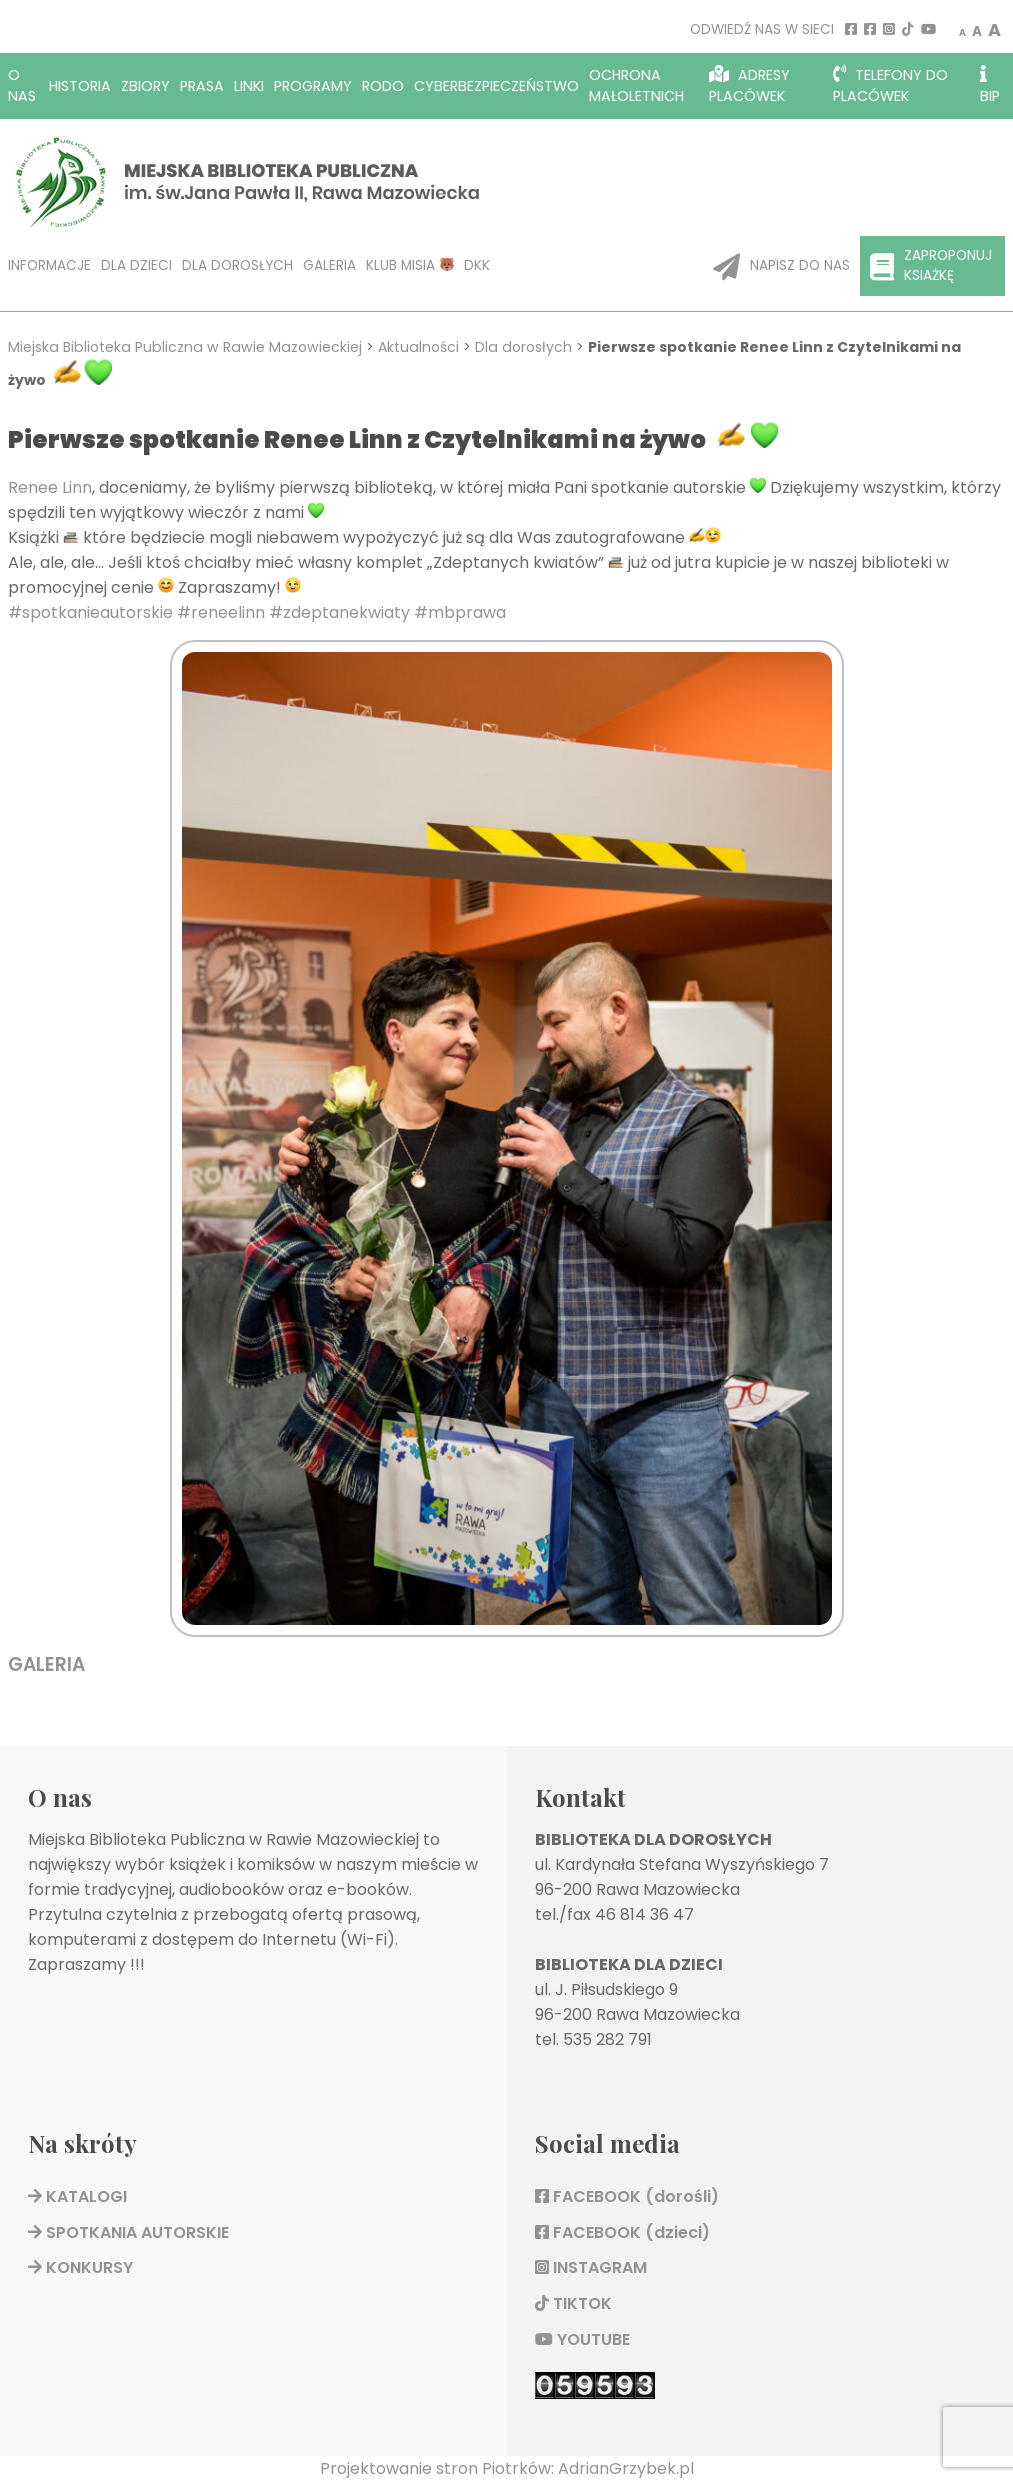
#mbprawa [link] (460, 612)
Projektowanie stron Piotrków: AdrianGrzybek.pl (507, 2468)
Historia (80, 86)
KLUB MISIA (410, 265)
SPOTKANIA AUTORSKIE (128, 2232)
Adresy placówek (749, 85)
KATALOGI (77, 2196)
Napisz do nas (781, 266)
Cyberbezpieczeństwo (496, 86)
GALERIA (46, 1664)
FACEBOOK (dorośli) (627, 2196)
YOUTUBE (582, 2339)
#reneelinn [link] (221, 612)
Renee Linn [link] (50, 487)
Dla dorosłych (237, 265)
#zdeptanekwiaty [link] (339, 612)
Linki (249, 86)
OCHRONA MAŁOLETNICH (636, 85)
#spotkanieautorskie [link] (90, 612)
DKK (477, 265)
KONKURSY (80, 2267)
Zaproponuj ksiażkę (931, 265)
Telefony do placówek (890, 85)
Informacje (49, 265)
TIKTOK (573, 2303)
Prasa (202, 86)
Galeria (329, 265)
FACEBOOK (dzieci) (622, 2232)
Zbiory (145, 86)
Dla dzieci (136, 265)
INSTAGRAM (591, 2267)
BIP (990, 85)
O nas (22, 85)
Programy (313, 86)
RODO (383, 86)
